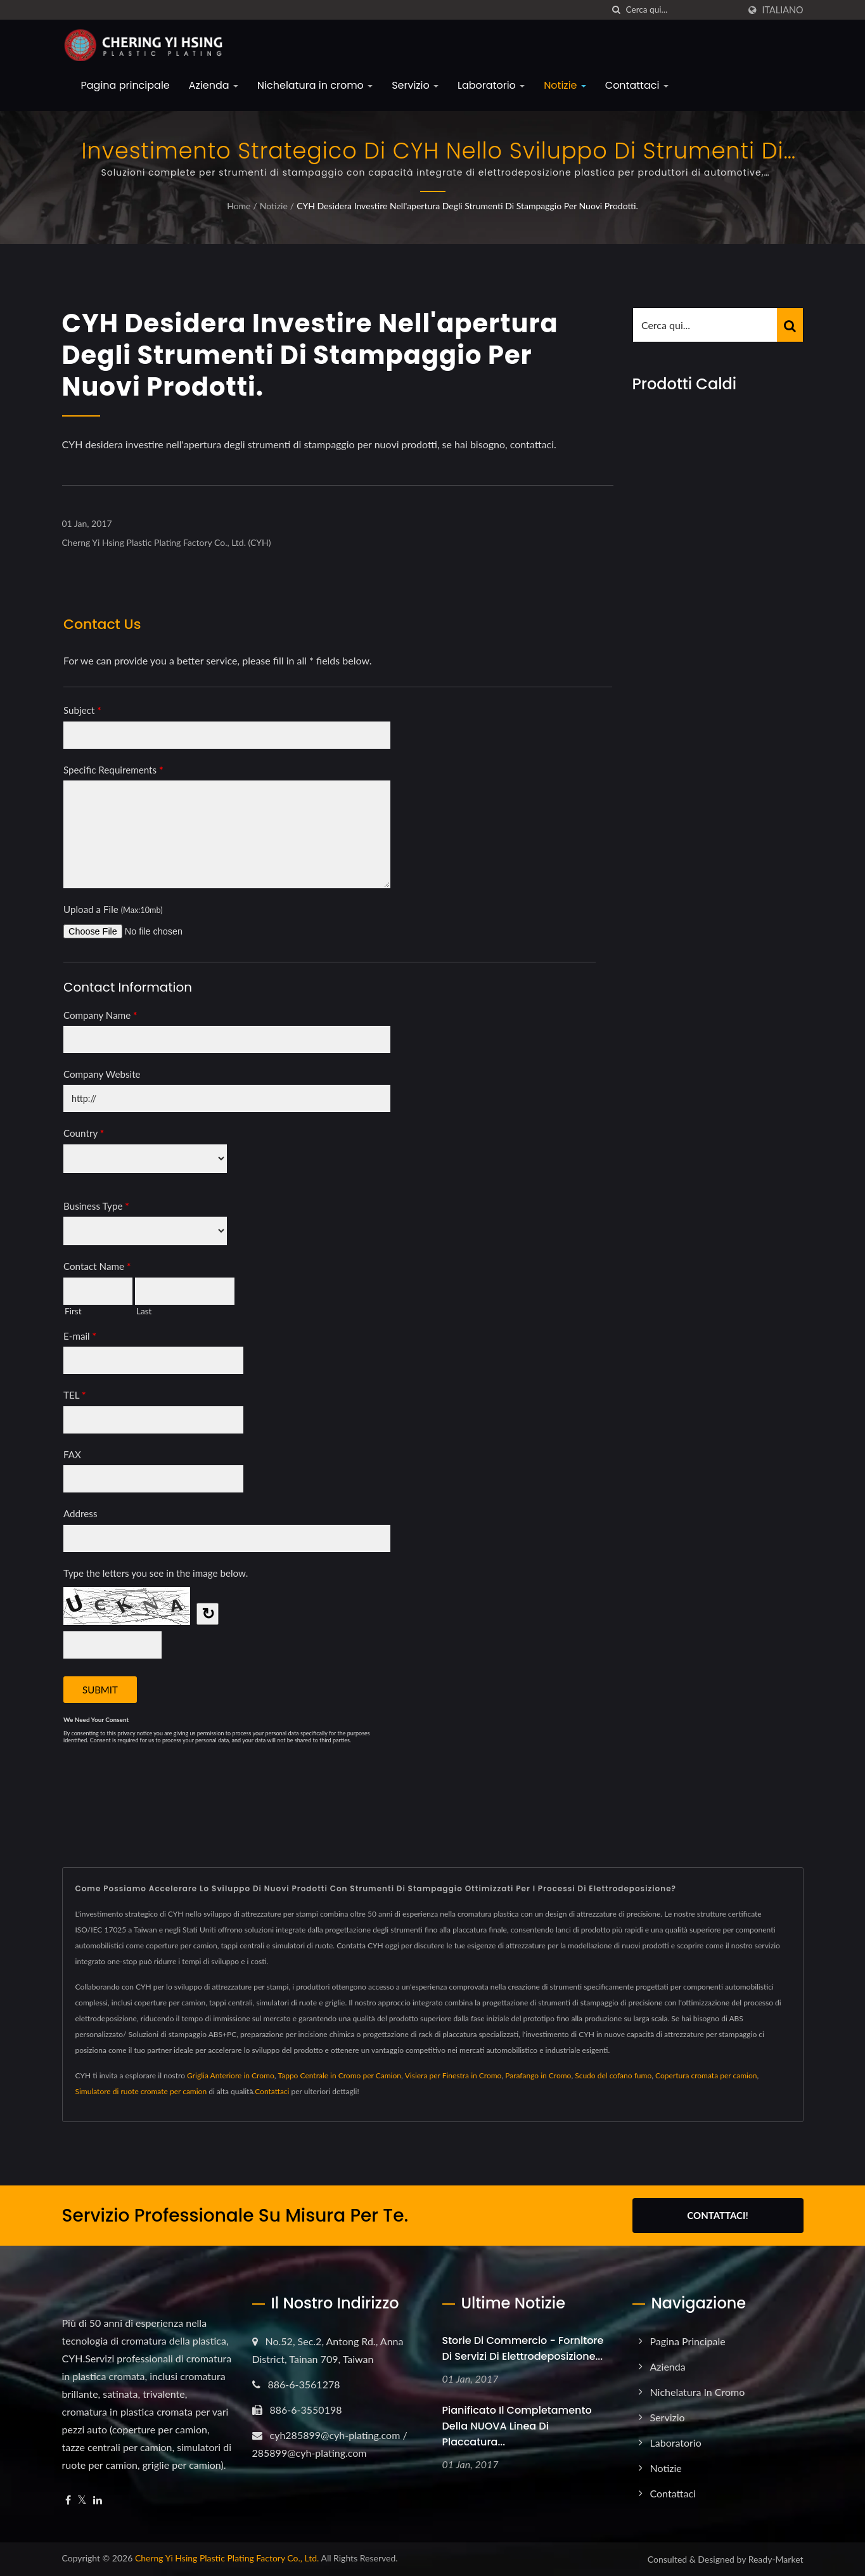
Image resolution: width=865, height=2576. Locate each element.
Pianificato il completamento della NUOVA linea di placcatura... (517, 2426)
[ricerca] (616, 10)
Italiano (783, 10)
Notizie (565, 85)
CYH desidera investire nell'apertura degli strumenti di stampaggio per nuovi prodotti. (467, 205)
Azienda (213, 85)
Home (238, 205)
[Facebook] (68, 2500)
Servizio (415, 85)
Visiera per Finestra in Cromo (453, 2075)
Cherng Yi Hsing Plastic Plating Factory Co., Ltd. (227, 2558)
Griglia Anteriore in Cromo (230, 2075)
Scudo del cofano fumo (613, 2075)
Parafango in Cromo (538, 2075)
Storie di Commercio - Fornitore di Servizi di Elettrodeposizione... (523, 2348)
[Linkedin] (97, 2500)
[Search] (682, 10)
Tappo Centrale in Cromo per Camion (339, 2075)
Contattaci (637, 85)
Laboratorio (491, 85)
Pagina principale (125, 85)
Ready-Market (776, 2559)
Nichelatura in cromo (315, 85)
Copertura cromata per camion (706, 2075)
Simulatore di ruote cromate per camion (141, 2091)
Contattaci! (717, 2215)
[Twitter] (82, 2500)
